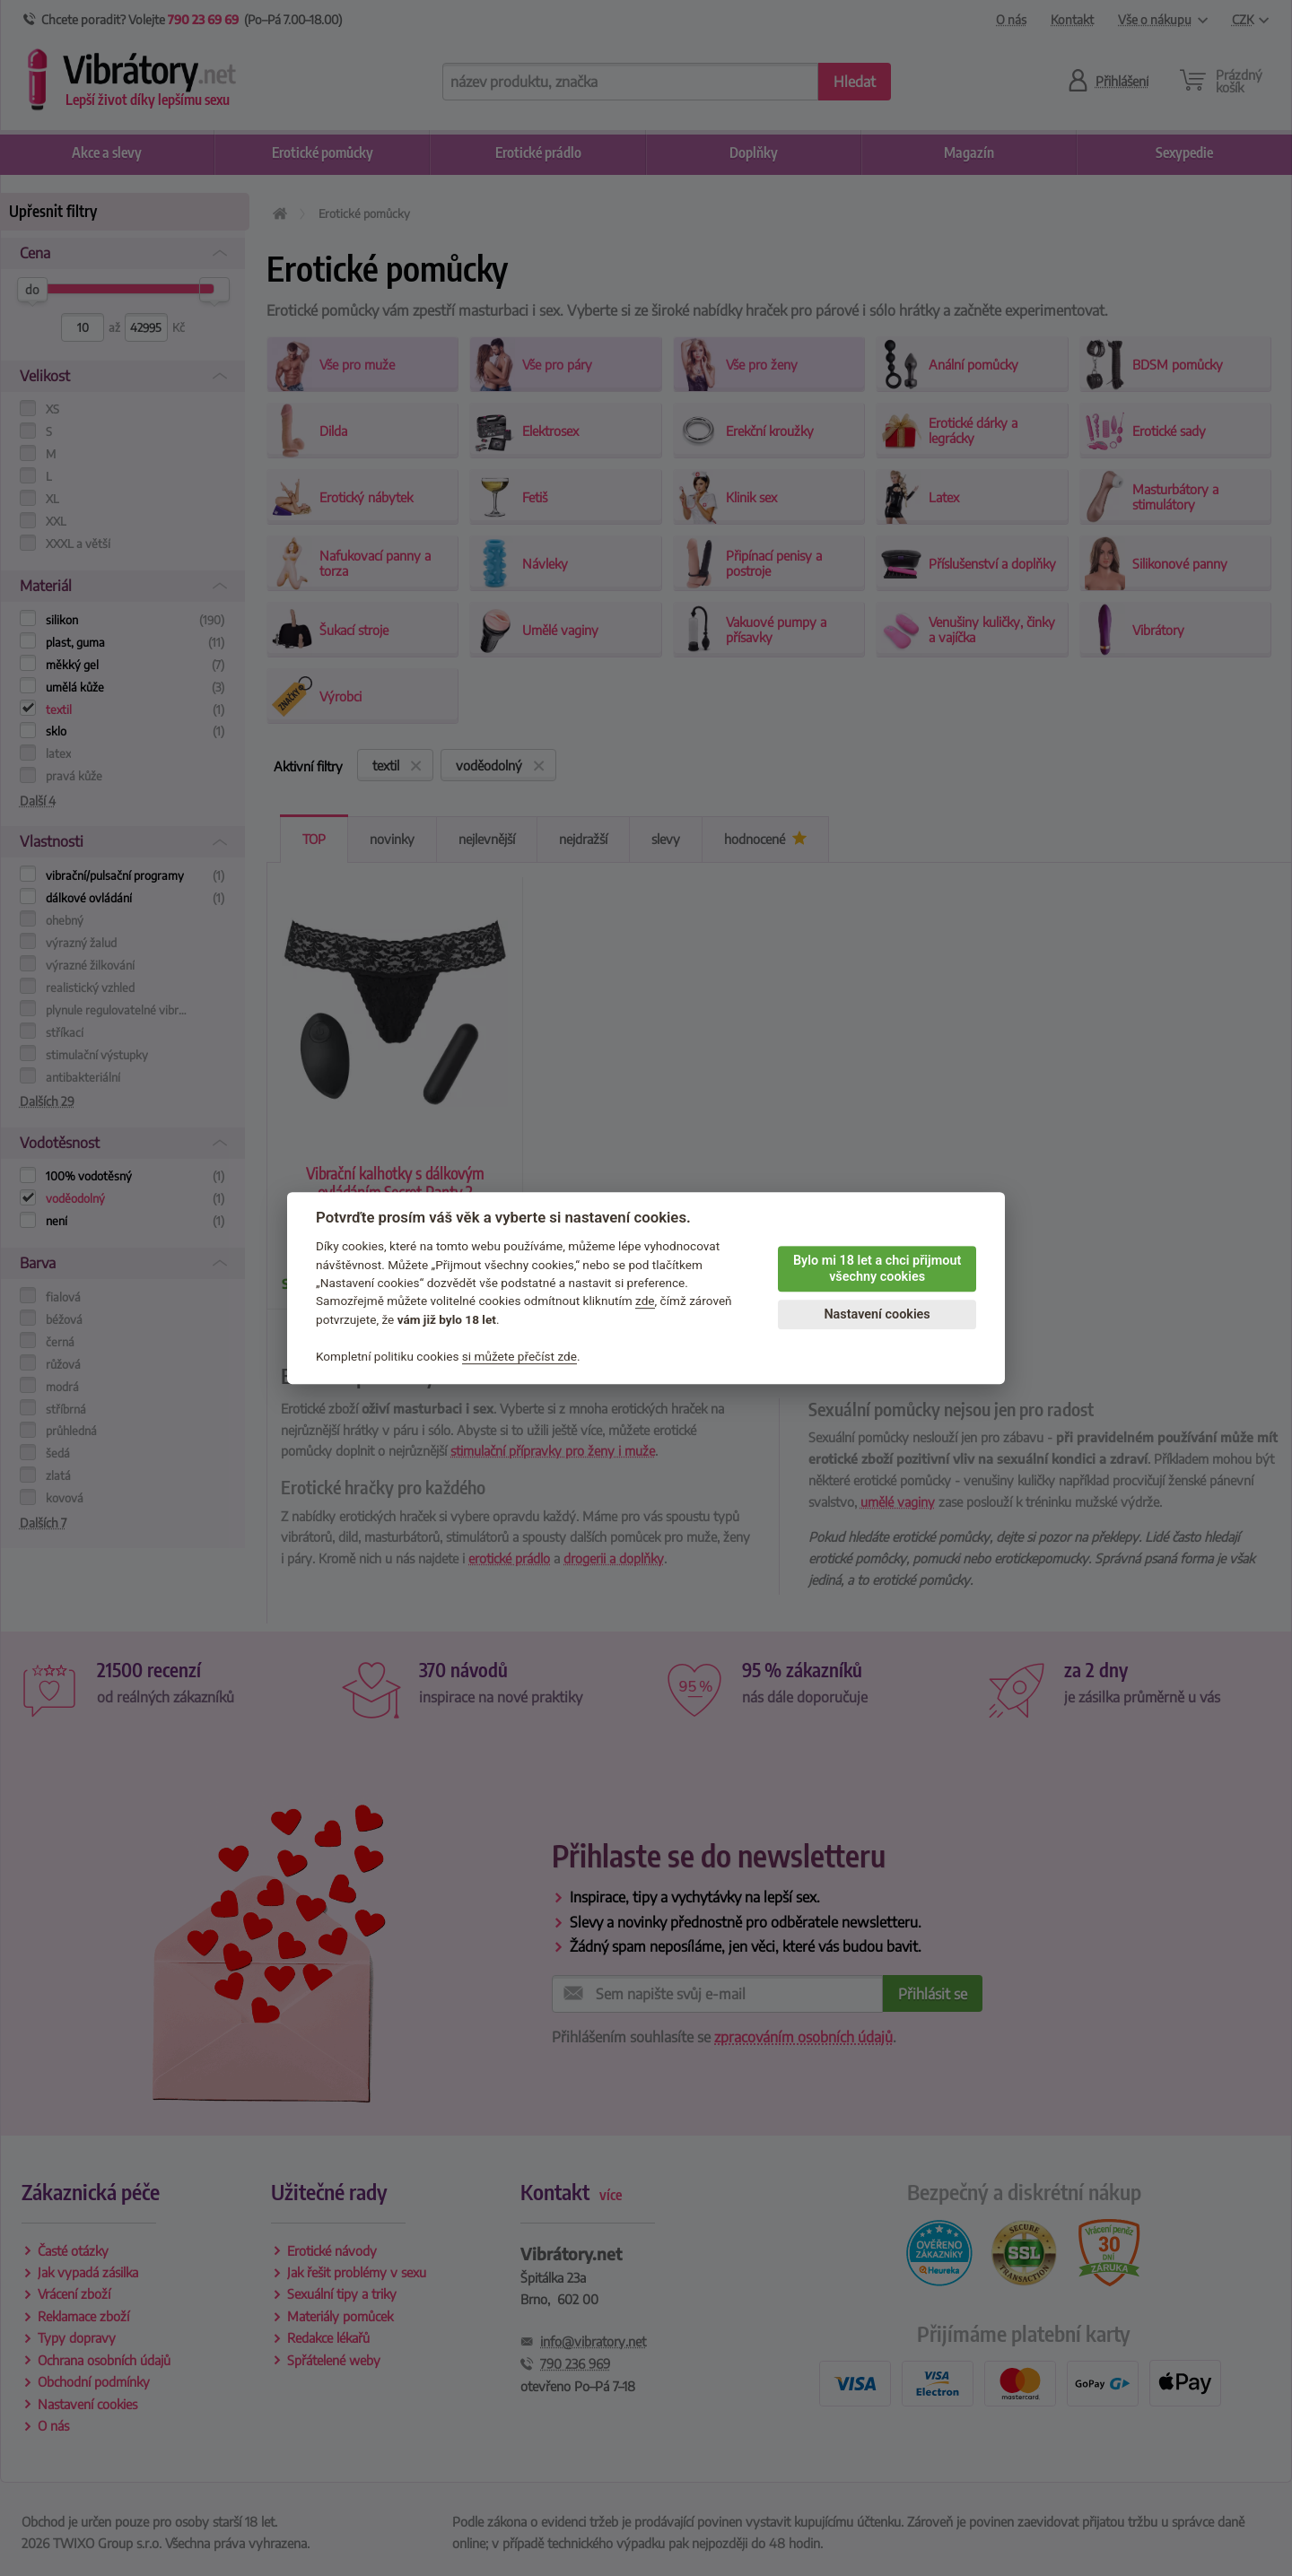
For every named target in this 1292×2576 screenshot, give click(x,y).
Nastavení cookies (877, 1314)
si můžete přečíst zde (519, 1356)
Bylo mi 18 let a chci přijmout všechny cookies (877, 1269)
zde (645, 1301)
